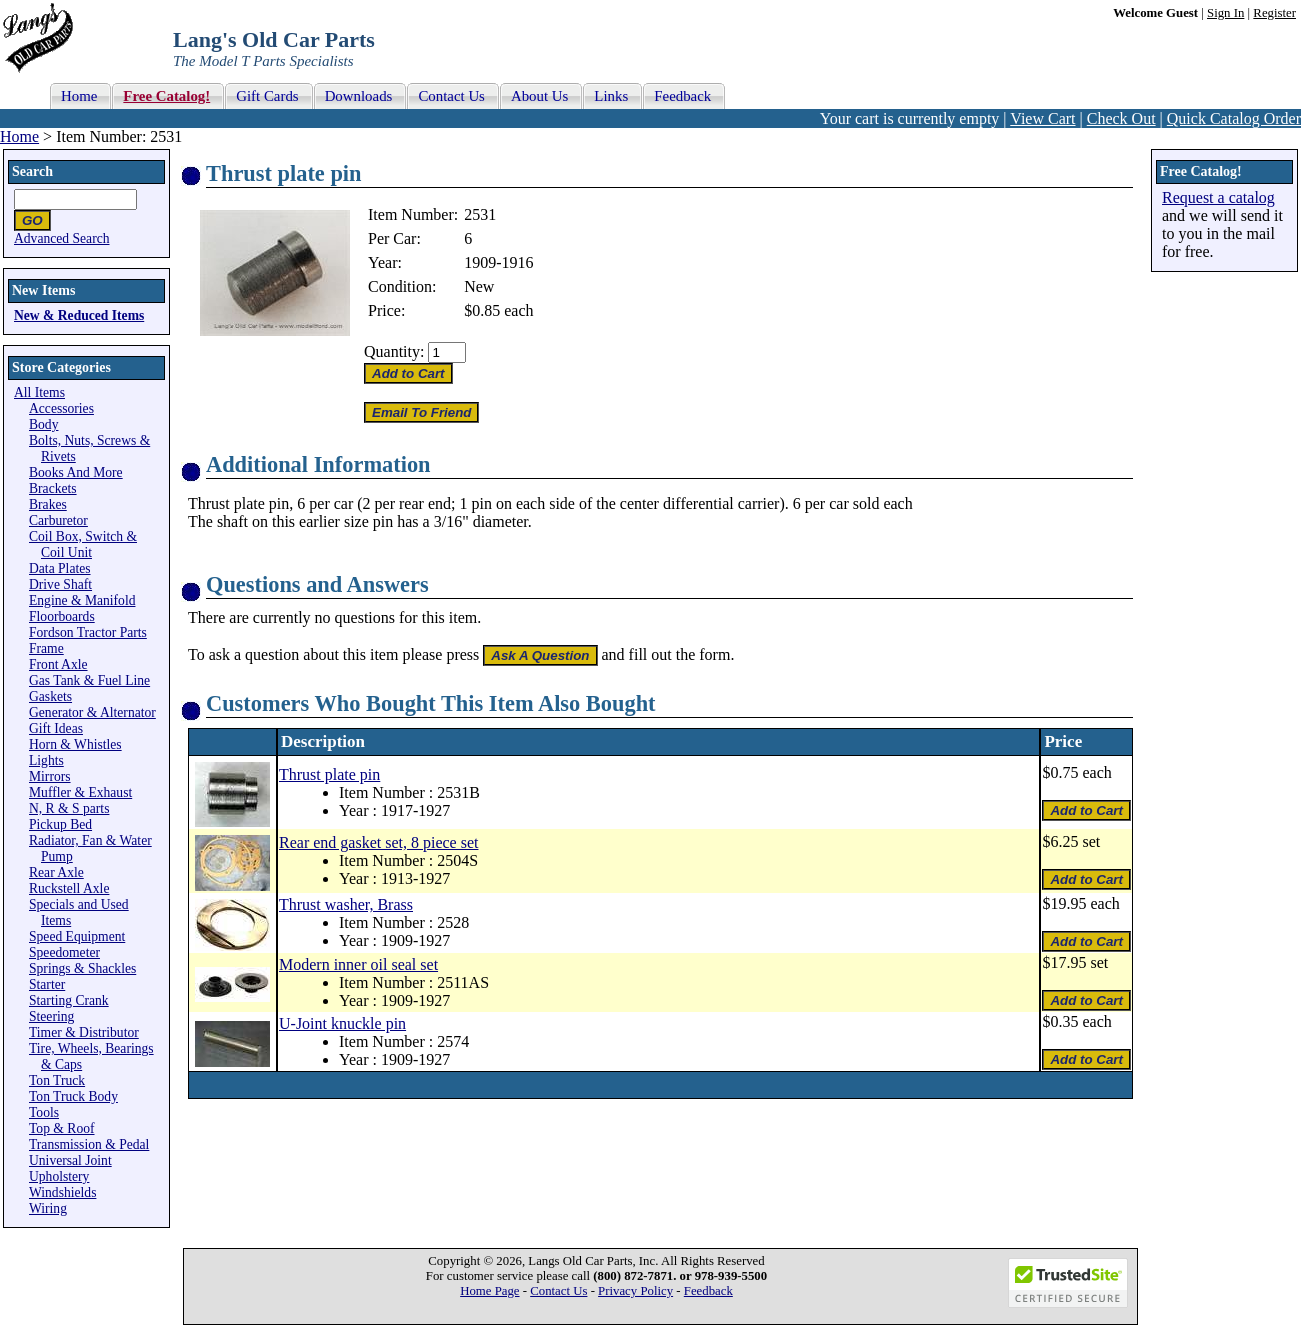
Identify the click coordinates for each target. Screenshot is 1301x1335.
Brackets (53, 488)
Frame (46, 648)
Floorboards (62, 616)
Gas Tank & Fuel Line (89, 680)
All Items (39, 392)
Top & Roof (62, 1128)
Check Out (1121, 118)
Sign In (1225, 13)
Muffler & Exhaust (80, 792)
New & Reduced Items (79, 315)
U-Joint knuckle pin (342, 1023)
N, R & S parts (69, 808)
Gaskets (50, 696)
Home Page (489, 1291)
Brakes (48, 504)
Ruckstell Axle (69, 888)
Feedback (708, 1291)
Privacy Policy (635, 1291)
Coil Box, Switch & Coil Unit (83, 544)
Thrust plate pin (329, 774)
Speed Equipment (77, 936)
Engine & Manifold (82, 600)
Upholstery (59, 1176)
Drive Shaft (60, 584)
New (479, 286)
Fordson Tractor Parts (88, 632)
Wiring (48, 1208)
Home (19, 136)
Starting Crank (69, 1000)
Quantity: (394, 351)
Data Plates (60, 568)
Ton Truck (57, 1080)
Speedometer (64, 952)
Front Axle (58, 664)
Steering (51, 1016)
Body (43, 424)
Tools (44, 1112)
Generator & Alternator (92, 712)
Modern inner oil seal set (358, 964)
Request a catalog (1218, 197)
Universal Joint (70, 1160)
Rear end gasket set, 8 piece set (378, 842)
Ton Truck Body (73, 1096)
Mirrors (50, 776)
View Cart (1042, 118)
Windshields (62, 1192)
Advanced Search (62, 238)
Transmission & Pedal (89, 1144)
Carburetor (58, 520)
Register (1274, 13)
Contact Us (558, 1291)
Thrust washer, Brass (346, 904)
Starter (47, 984)
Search (32, 171)
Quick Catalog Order (1234, 118)
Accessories (61, 408)
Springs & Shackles (82, 968)
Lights (46, 760)
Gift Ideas (56, 728)
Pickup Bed (60, 824)
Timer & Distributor (84, 1032)
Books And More (76, 472)
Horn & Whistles (75, 744)
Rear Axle (56, 872)
